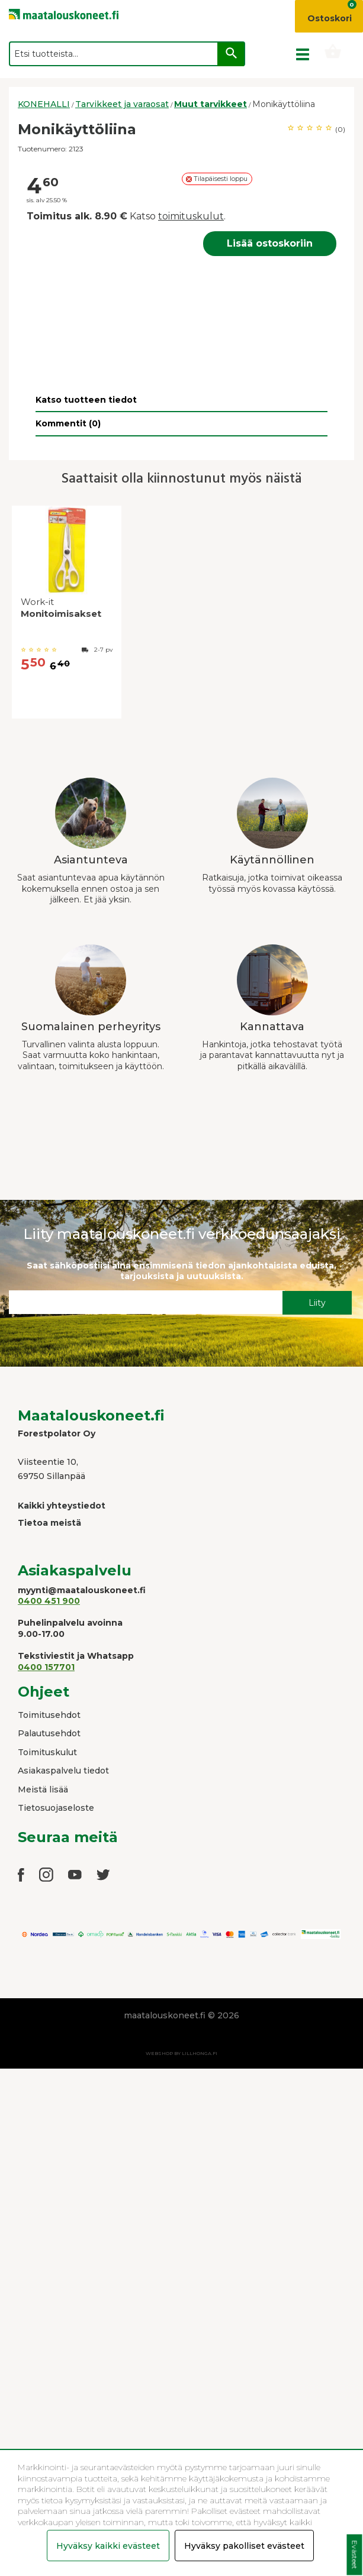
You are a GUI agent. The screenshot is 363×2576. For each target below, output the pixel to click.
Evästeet (354, 2555)
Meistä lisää (43, 1789)
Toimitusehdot (49, 1715)
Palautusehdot (49, 1733)
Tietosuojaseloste (56, 1807)
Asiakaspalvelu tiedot (63, 1770)
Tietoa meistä (49, 1522)
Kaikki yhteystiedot (61, 1505)
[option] (66, 615)
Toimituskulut (47, 1752)
